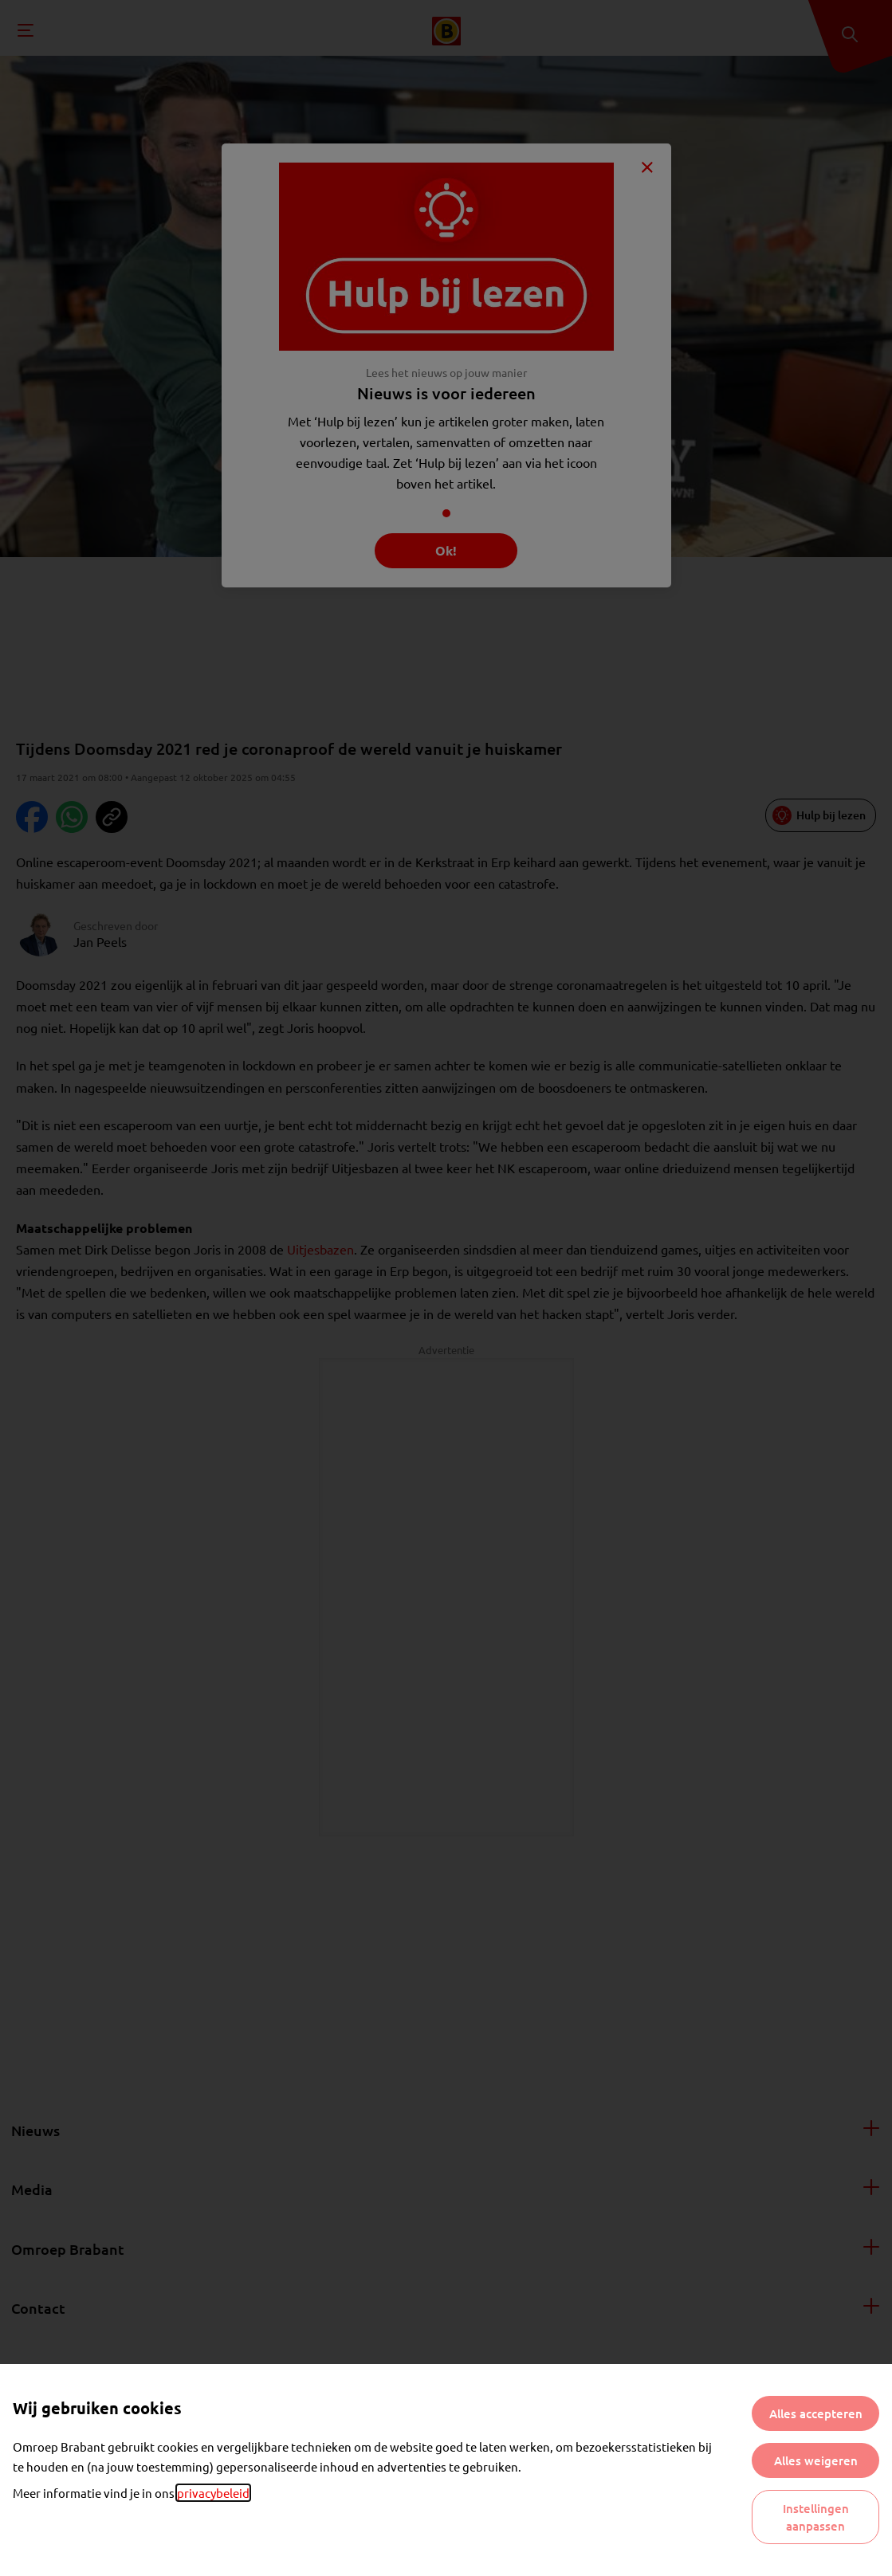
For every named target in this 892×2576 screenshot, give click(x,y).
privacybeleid (213, 2492)
